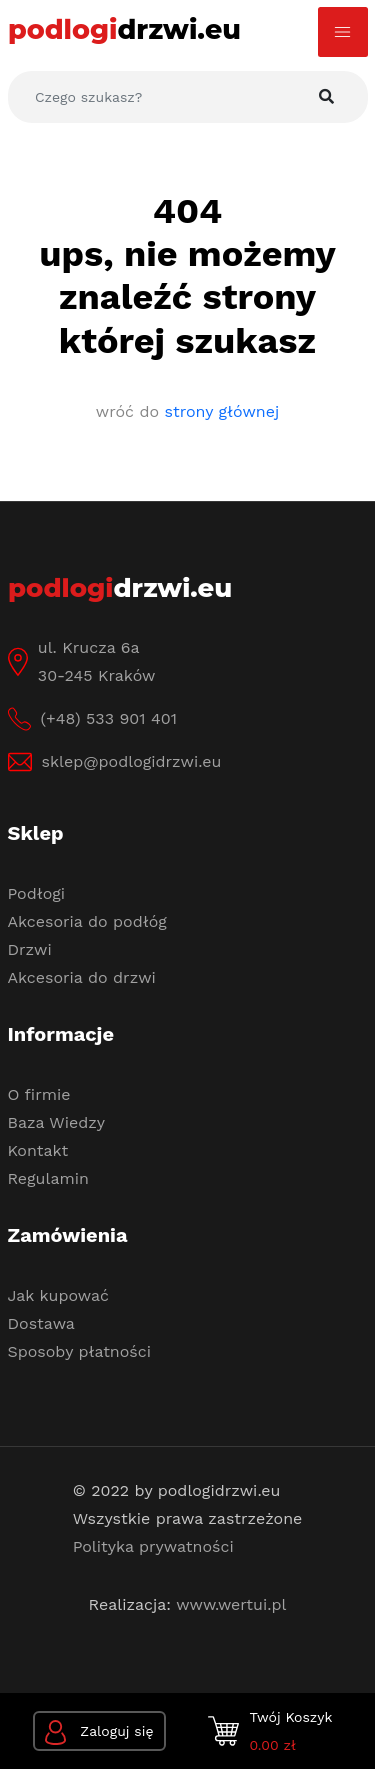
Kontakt (38, 1150)
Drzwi (30, 949)
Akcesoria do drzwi (82, 977)
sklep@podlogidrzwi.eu (132, 761)
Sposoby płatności (80, 1351)
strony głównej (222, 411)
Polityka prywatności (153, 1546)
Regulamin (48, 1178)
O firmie (39, 1094)
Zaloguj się (99, 1732)
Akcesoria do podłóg (87, 921)
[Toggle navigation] (343, 32)
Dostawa (41, 1323)
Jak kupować (59, 1295)
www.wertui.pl (231, 1604)
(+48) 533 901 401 (109, 718)
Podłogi (37, 893)
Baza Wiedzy (57, 1122)
